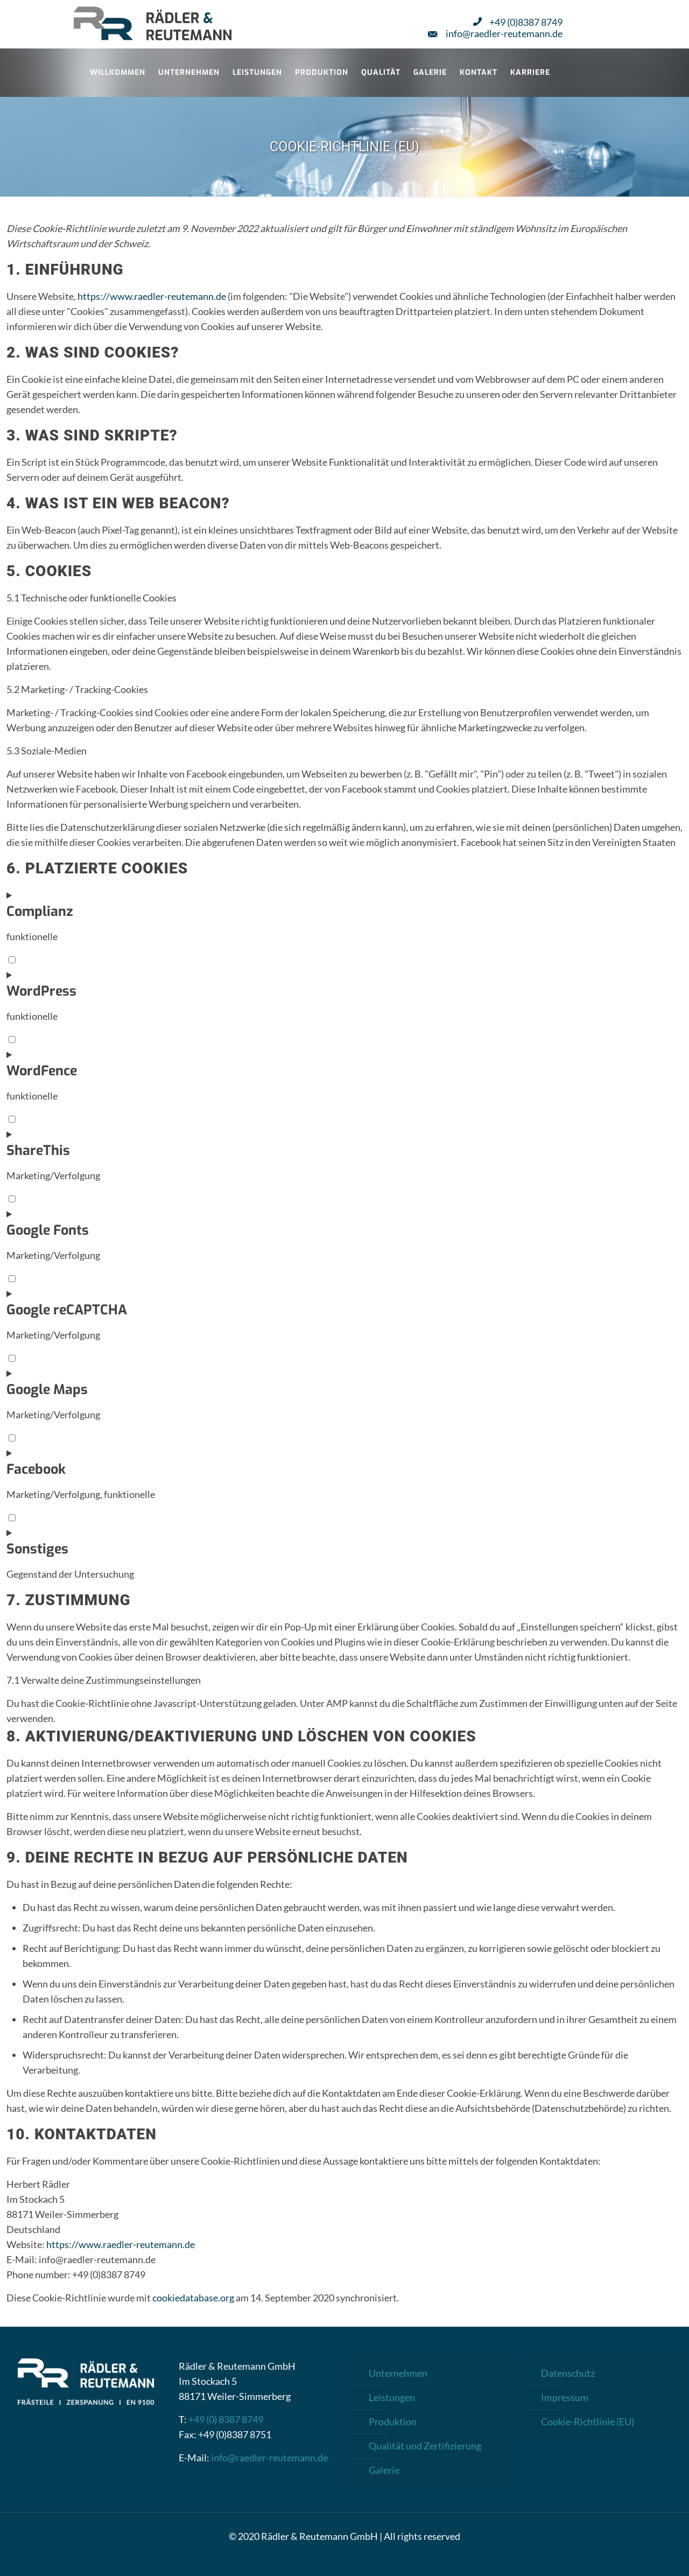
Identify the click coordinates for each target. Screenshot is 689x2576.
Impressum (564, 2397)
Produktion (393, 2421)
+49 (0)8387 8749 (518, 21)
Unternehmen (398, 2373)
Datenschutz (568, 2373)
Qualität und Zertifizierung (425, 2446)
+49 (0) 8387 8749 (225, 2419)
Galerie (384, 2470)
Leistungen (392, 2397)
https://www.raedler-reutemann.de (152, 296)
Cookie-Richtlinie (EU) (587, 2421)
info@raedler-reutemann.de (495, 33)
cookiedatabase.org (193, 2298)
